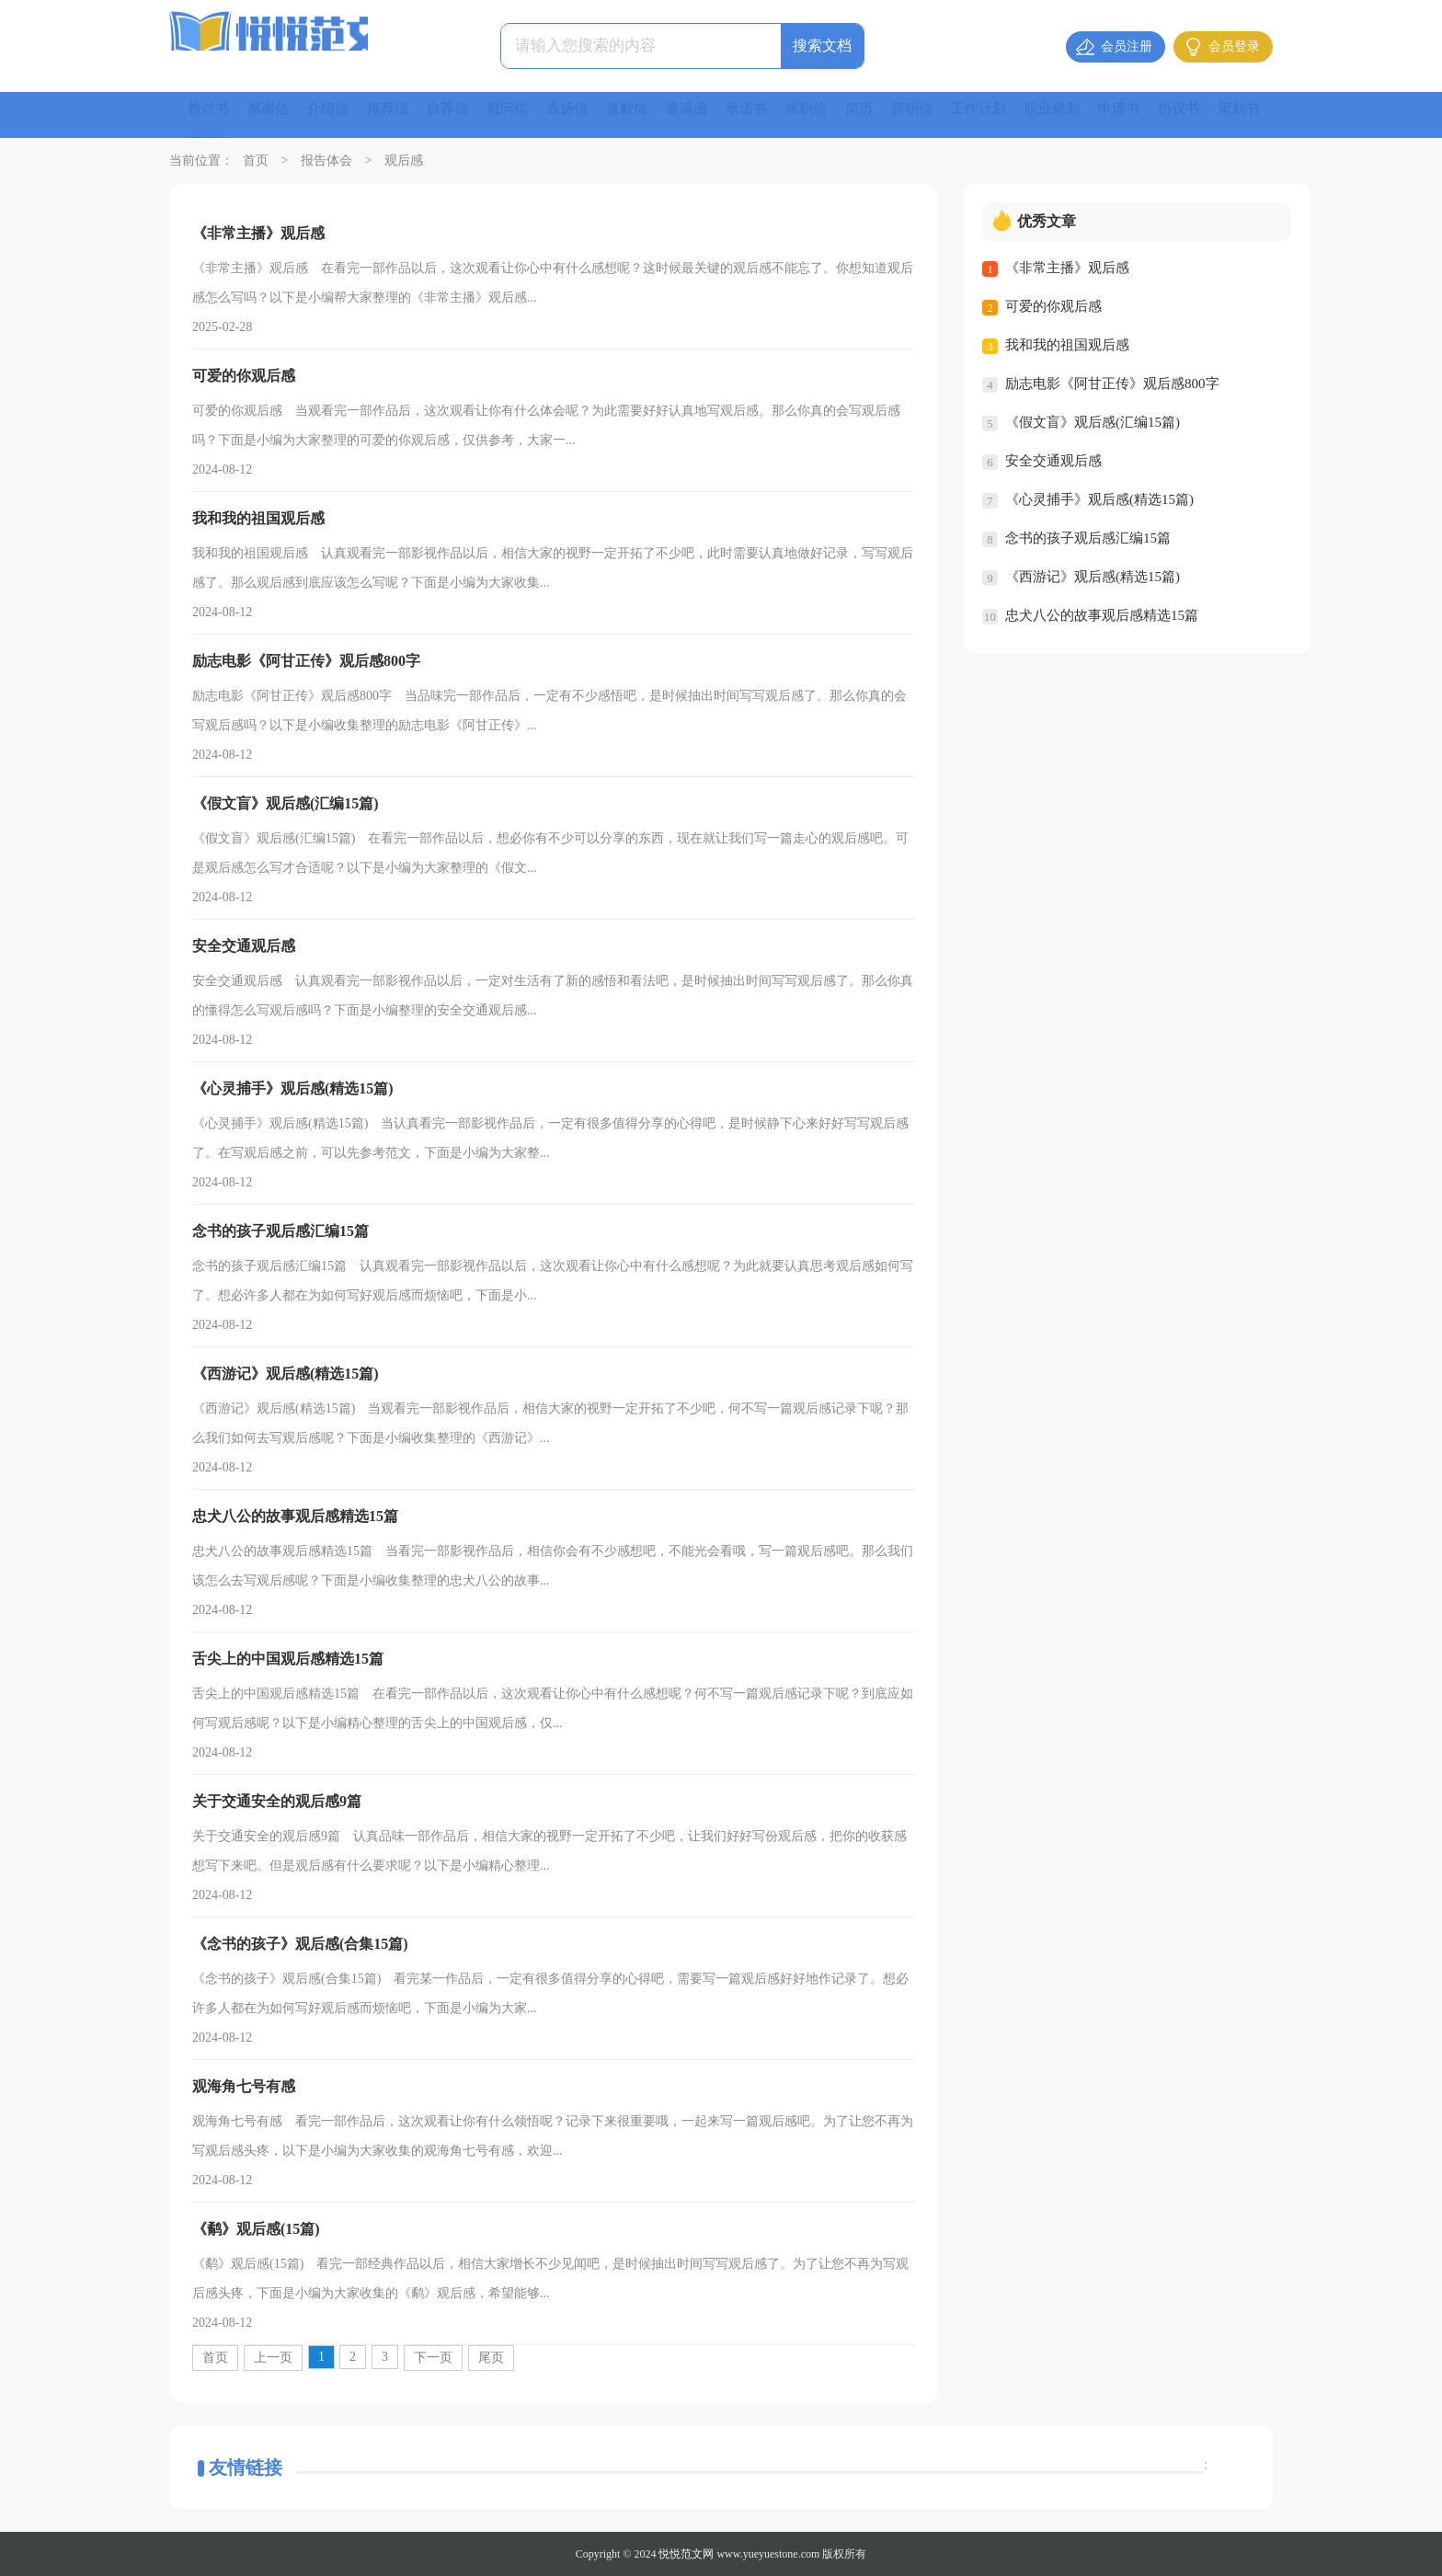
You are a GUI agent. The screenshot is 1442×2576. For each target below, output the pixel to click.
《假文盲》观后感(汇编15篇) (1092, 422)
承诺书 (772, 114)
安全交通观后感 (1053, 460)
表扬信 (585, 114)
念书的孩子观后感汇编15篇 (1088, 538)
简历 (890, 114)
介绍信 (335, 114)
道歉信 (647, 114)
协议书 (1225, 114)
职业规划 (1092, 114)
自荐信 (460, 114)
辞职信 (945, 114)
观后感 (403, 160)
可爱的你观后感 (1053, 306)
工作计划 (1015, 114)
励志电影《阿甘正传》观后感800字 (1112, 383)
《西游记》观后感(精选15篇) (1092, 576)
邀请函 (710, 114)
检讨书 (210, 114)
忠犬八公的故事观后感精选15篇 (1101, 615)
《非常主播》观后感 (1067, 267)
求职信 (835, 114)
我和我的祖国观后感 (1067, 345)
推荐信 (397, 114)
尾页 (491, 2357)
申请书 (1162, 114)
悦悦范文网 (686, 2553)
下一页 (433, 2357)
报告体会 (326, 160)
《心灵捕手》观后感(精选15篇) (1099, 499)
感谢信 (272, 114)
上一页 (273, 2357)
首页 (256, 160)
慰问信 (522, 114)
